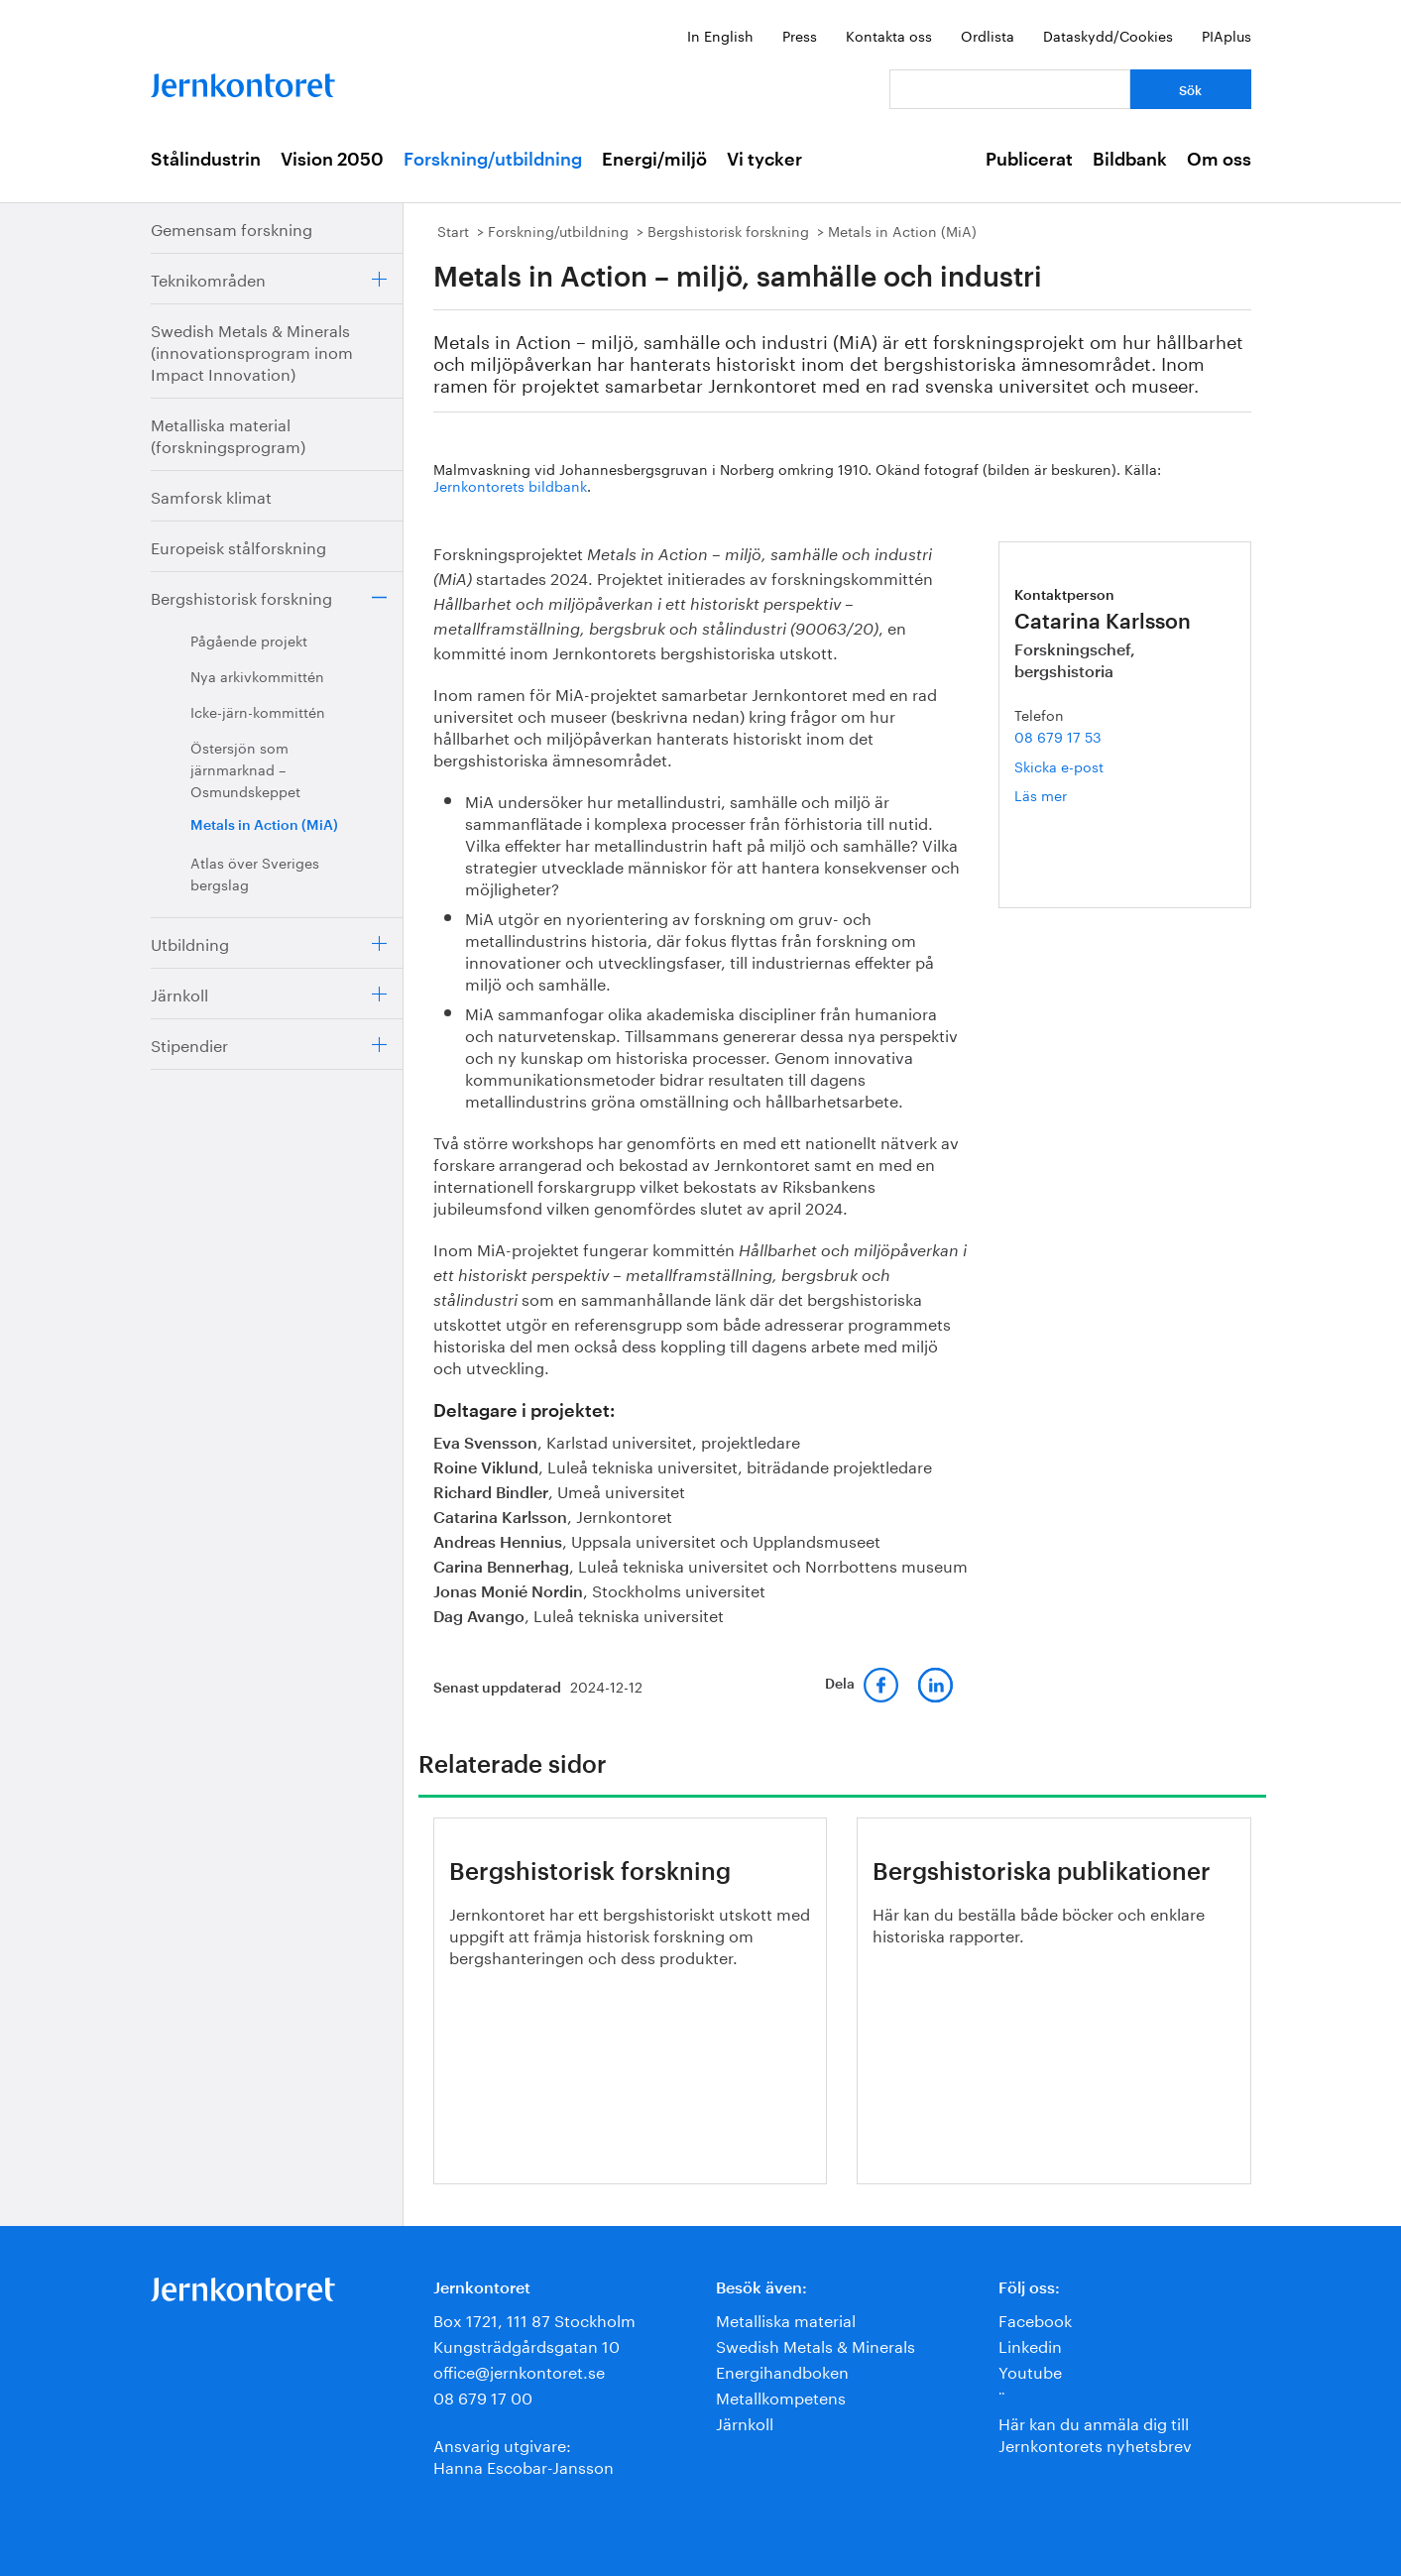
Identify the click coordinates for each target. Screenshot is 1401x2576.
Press (799, 35)
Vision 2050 (332, 160)
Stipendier (189, 1043)
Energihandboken (782, 2370)
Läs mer (1069, 794)
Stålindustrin (206, 160)
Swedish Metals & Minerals (815, 2344)
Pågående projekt (248, 639)
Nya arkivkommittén (257, 675)
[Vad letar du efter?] (1009, 89)
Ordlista (987, 35)
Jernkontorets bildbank (510, 485)
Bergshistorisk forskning (241, 596)
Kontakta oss (889, 35)
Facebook (1035, 2318)
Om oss (1219, 160)
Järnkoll (179, 993)
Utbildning (190, 942)
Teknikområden (208, 278)
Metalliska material (786, 2318)
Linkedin (1030, 2344)
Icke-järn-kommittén (257, 711)
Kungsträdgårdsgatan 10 (526, 2344)
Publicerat (1029, 160)
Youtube (1030, 2370)
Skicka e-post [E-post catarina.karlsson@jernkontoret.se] (1059, 765)
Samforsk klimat (211, 495)
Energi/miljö (654, 160)
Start (453, 230)
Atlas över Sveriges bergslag (254, 872)
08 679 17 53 (1058, 736)
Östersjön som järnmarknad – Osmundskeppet (245, 768)
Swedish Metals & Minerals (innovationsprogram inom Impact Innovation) (252, 350)
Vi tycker (764, 160)
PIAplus (1226, 35)
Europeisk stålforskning (238, 545)
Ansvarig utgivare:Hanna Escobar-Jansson (523, 2454)
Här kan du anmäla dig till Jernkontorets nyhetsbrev (1095, 2432)
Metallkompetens (781, 2396)
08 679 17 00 (482, 2396)
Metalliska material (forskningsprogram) (228, 433)
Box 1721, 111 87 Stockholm (534, 2318)
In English (720, 35)
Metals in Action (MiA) (264, 826)
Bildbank (1130, 160)
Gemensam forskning (231, 227)
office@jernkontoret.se (519, 2370)
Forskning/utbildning (493, 160)
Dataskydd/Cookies (1108, 35)
